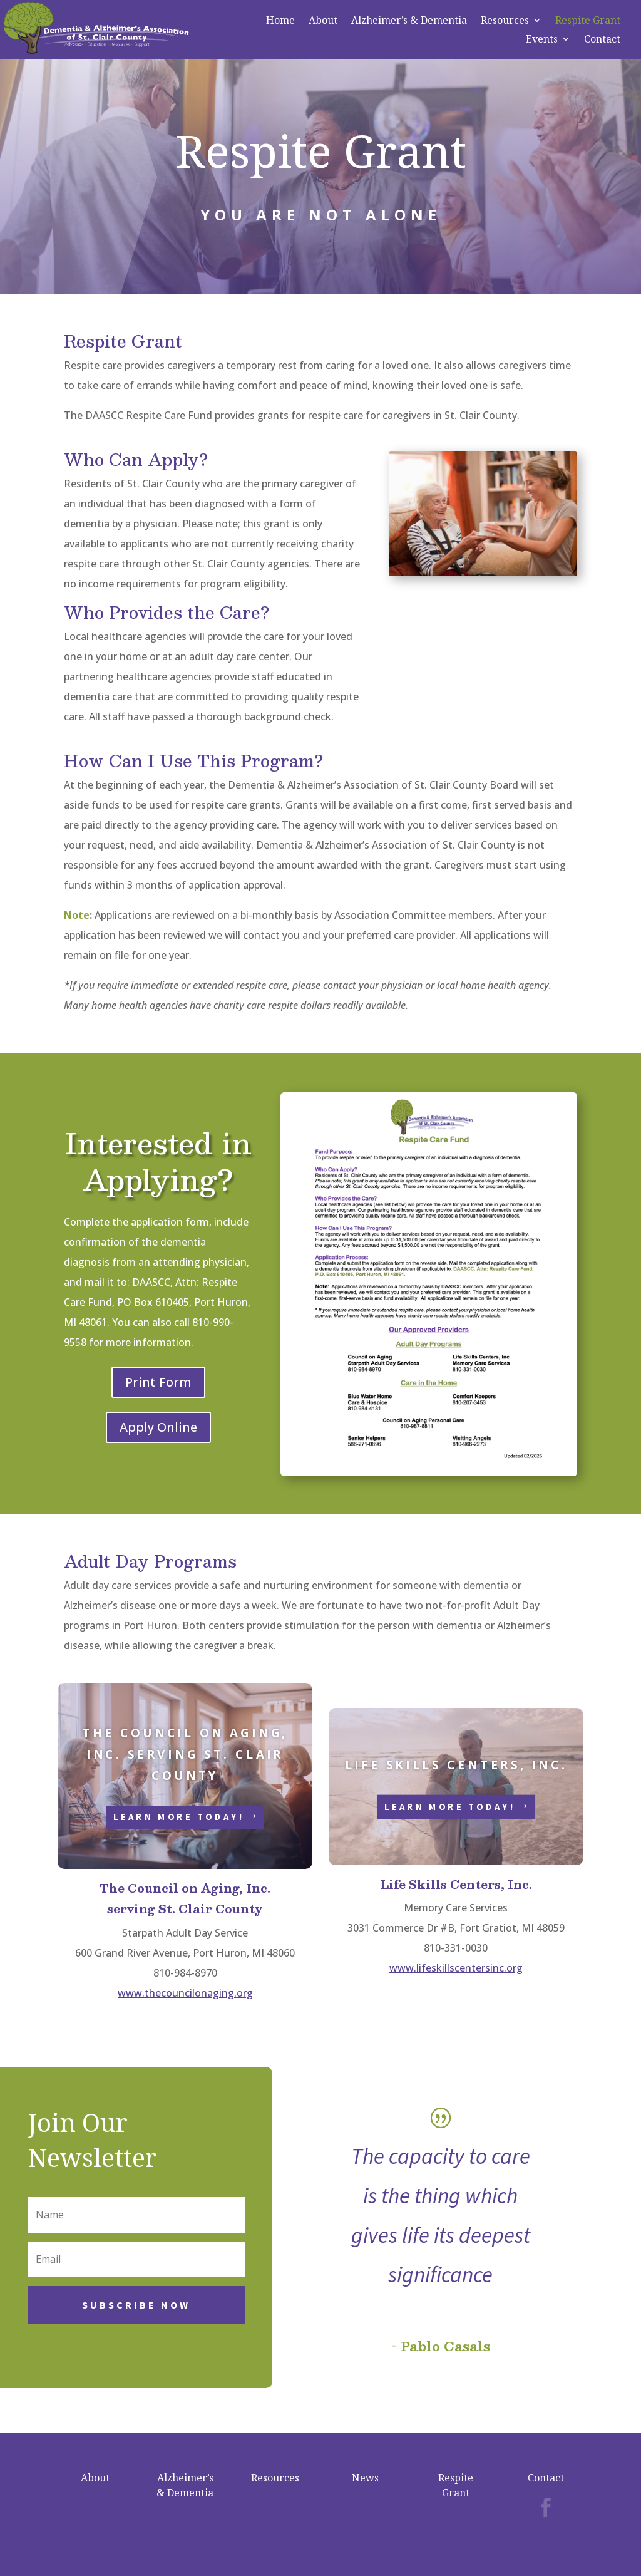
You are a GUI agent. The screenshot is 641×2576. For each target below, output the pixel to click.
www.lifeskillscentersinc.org (456, 1968)
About (323, 21)
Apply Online (158, 1427)
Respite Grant (587, 21)
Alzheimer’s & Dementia (409, 21)
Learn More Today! (179, 1817)
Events (542, 40)
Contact (602, 40)
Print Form (158, 1381)
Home (280, 21)
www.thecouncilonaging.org (185, 1993)
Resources (505, 21)
